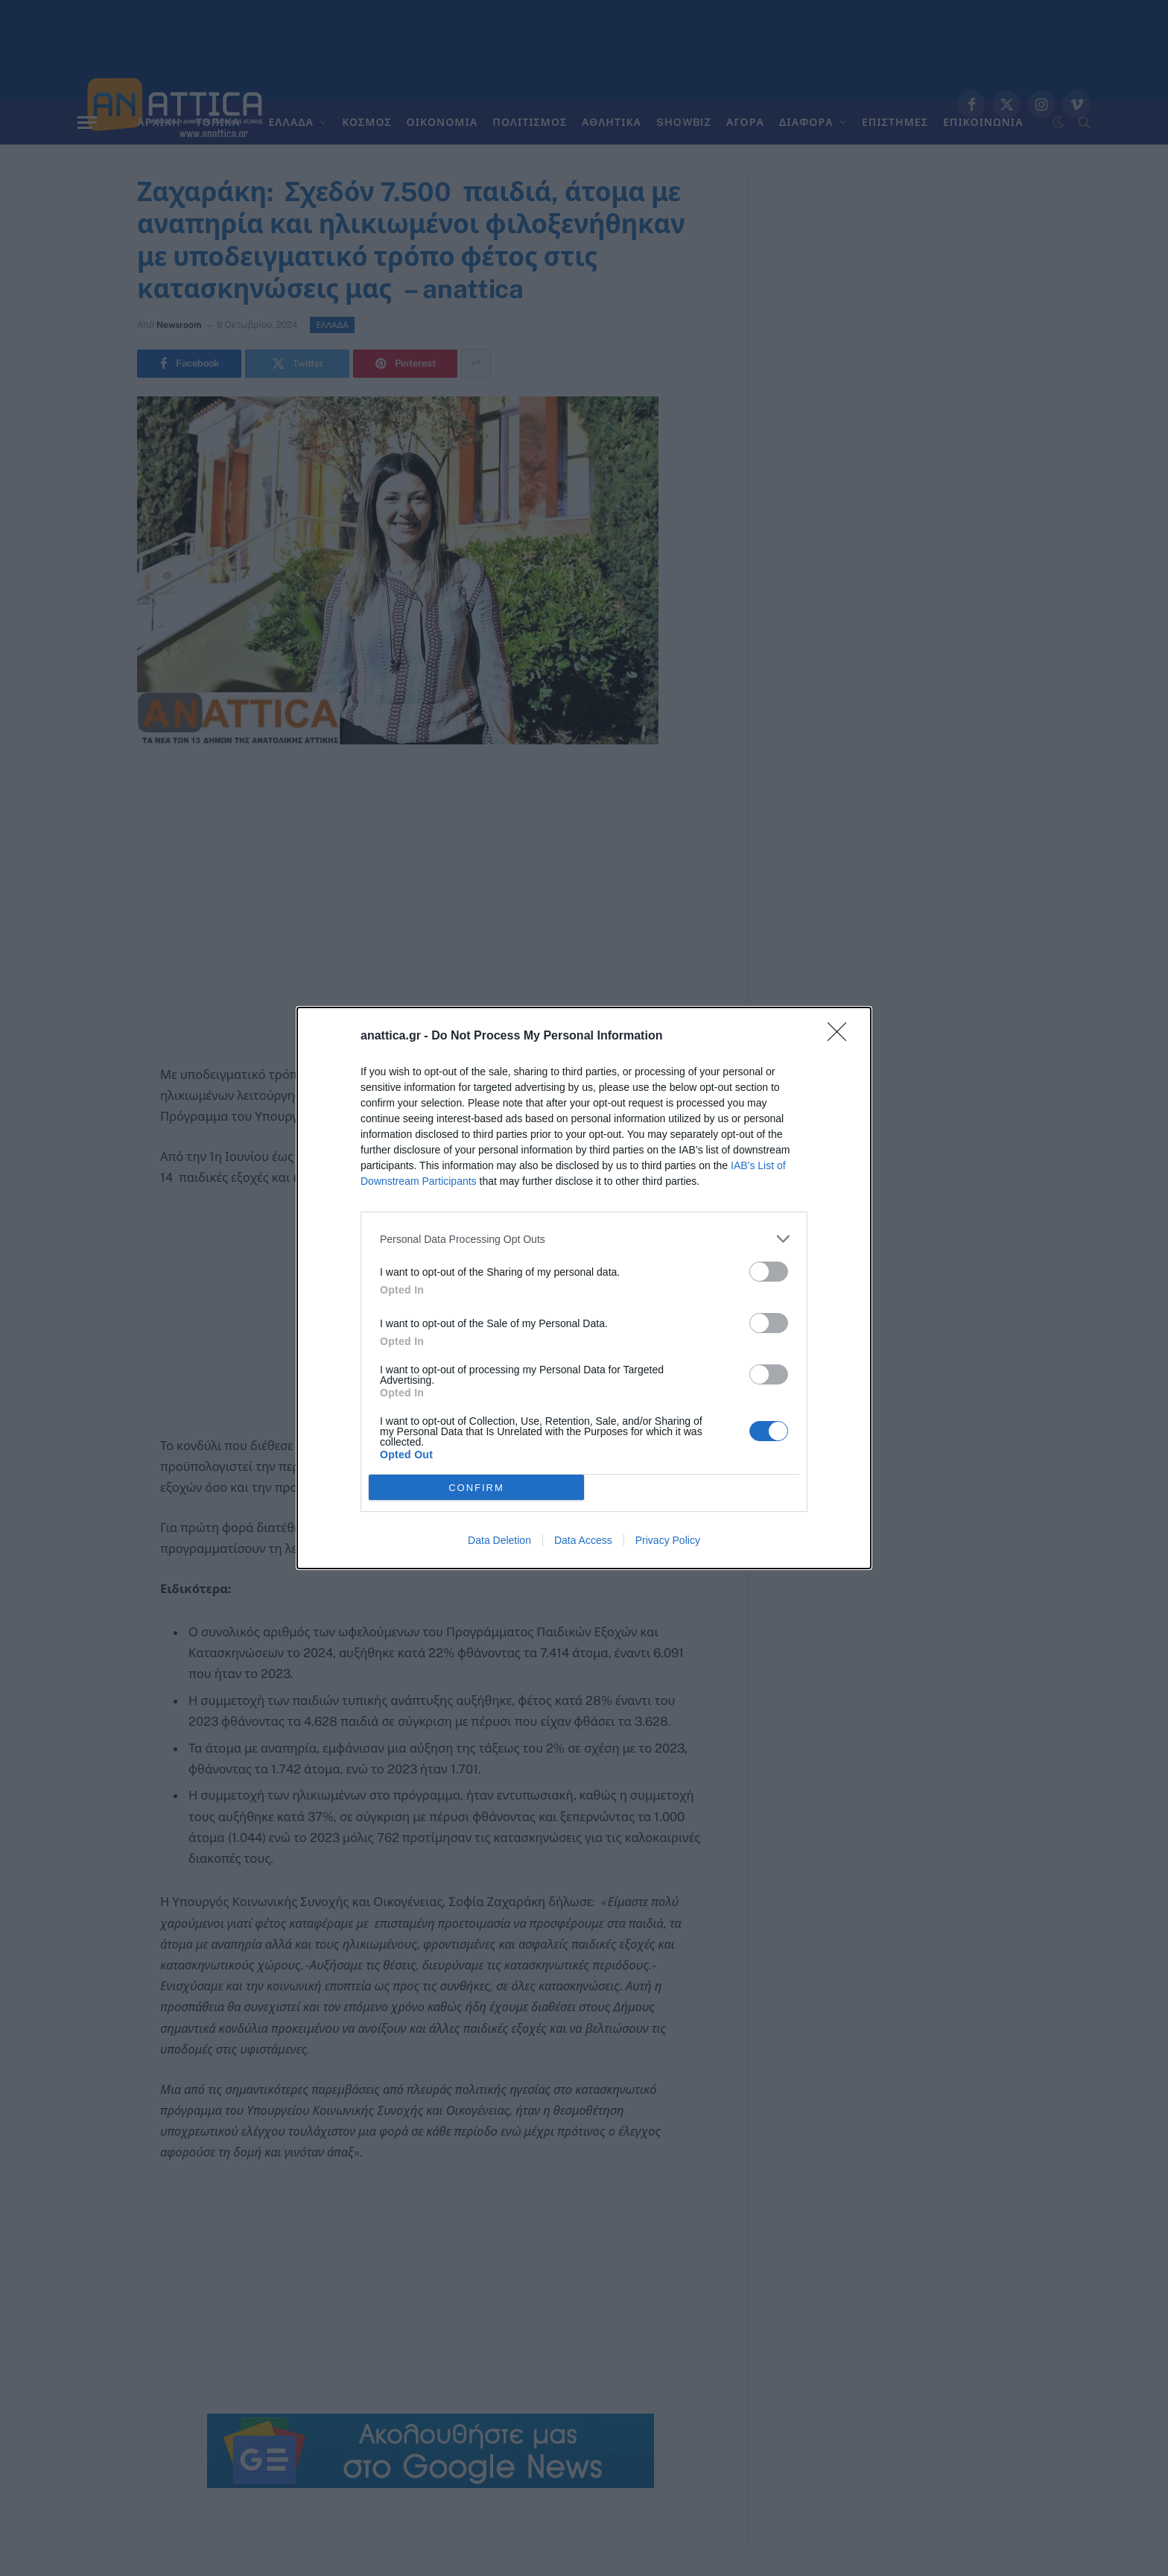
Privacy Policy (667, 1540)
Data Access (583, 1540)
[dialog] (584, 1288)
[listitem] (584, 1239)
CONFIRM (476, 1487)
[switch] (768, 1272)
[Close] (842, 1036)
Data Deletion (499, 1540)
